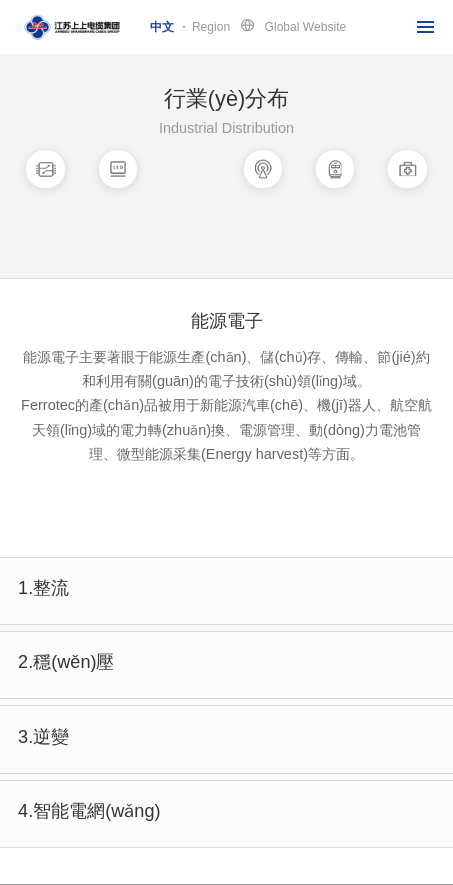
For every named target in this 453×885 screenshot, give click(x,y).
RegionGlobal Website (269, 26)
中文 (162, 27)
